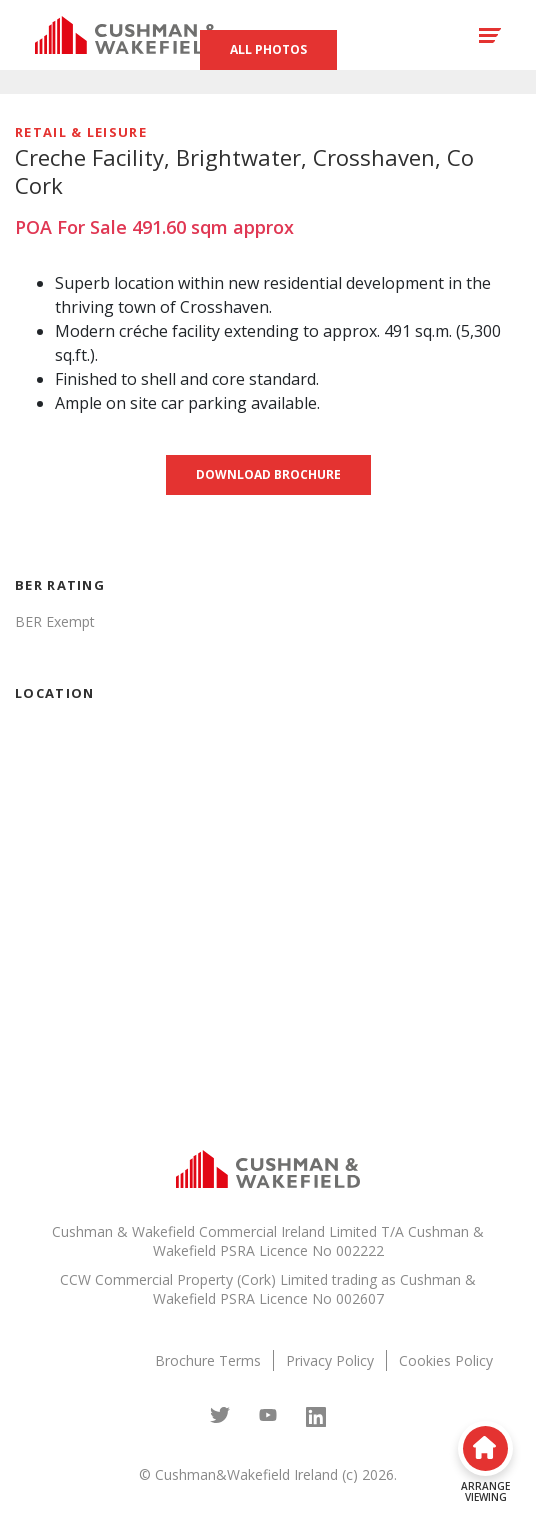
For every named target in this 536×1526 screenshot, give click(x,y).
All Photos (268, 49)
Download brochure (268, 474)
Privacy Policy (330, 1360)
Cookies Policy (446, 1360)
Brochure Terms (208, 1360)
